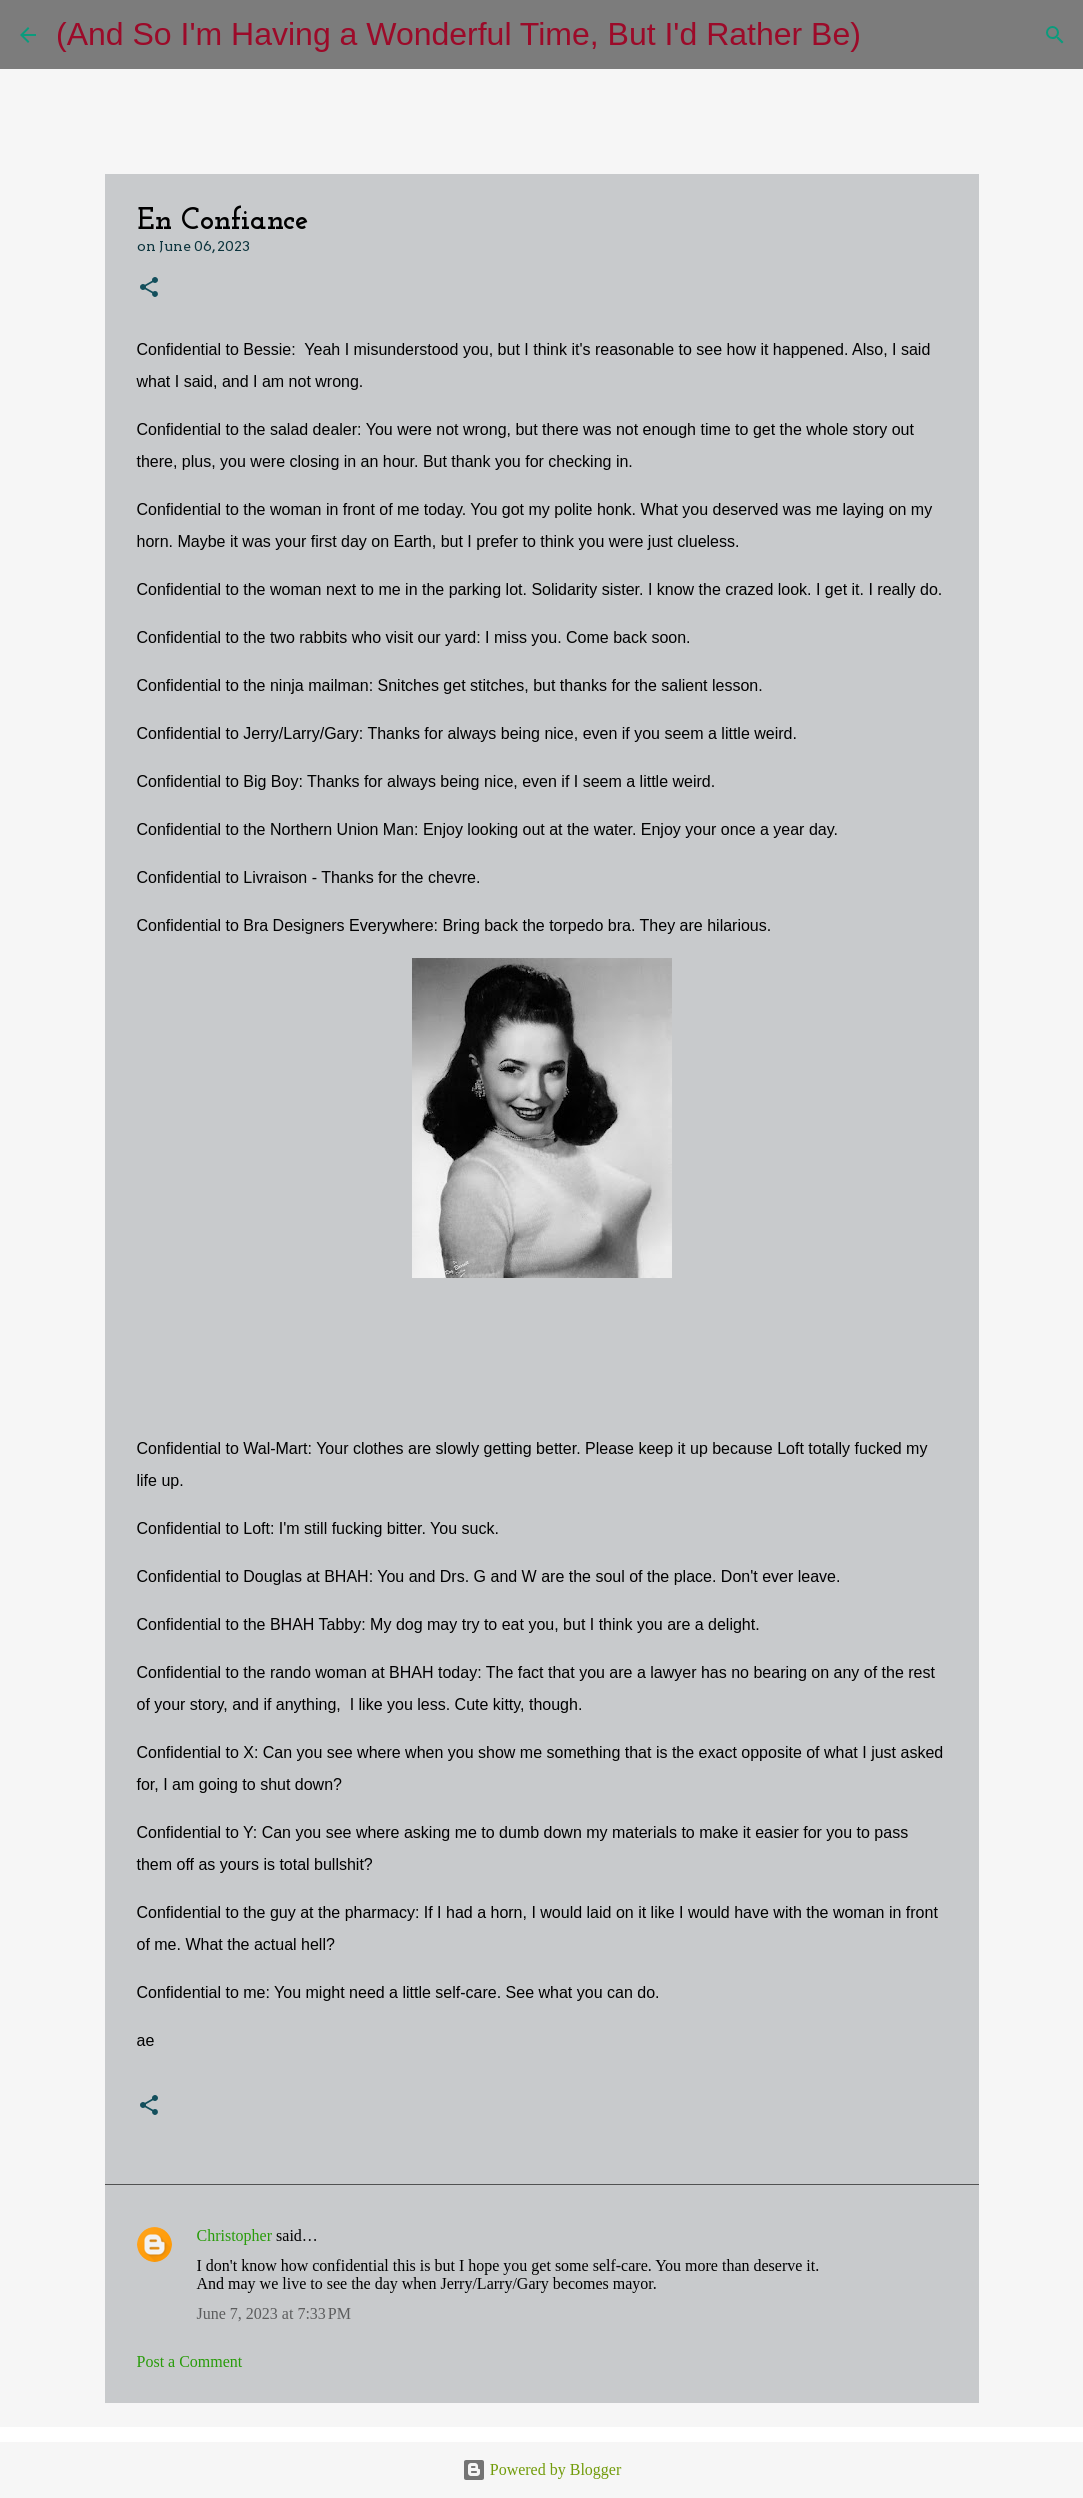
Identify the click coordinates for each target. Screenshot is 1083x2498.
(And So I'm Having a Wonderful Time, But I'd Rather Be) (458, 34)
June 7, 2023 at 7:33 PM (274, 2313)
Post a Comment (190, 2361)
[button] (149, 288)
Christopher (235, 2235)
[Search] (889, 35)
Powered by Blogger (542, 2469)
